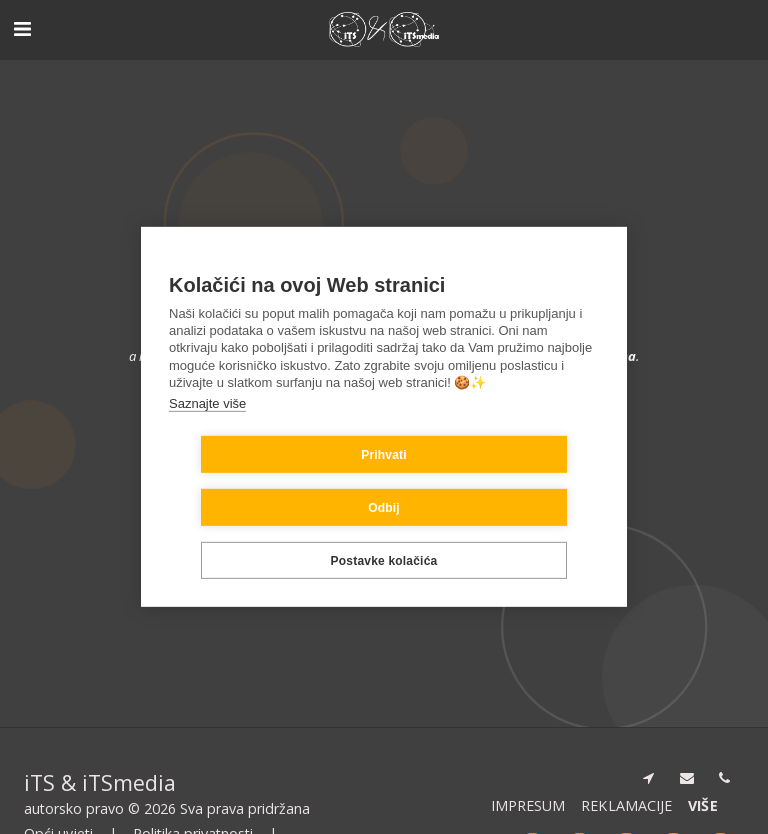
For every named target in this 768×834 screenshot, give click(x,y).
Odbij (503, 481)
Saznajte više (207, 429)
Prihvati (265, 481)
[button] (22, 28)
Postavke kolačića (384, 534)
